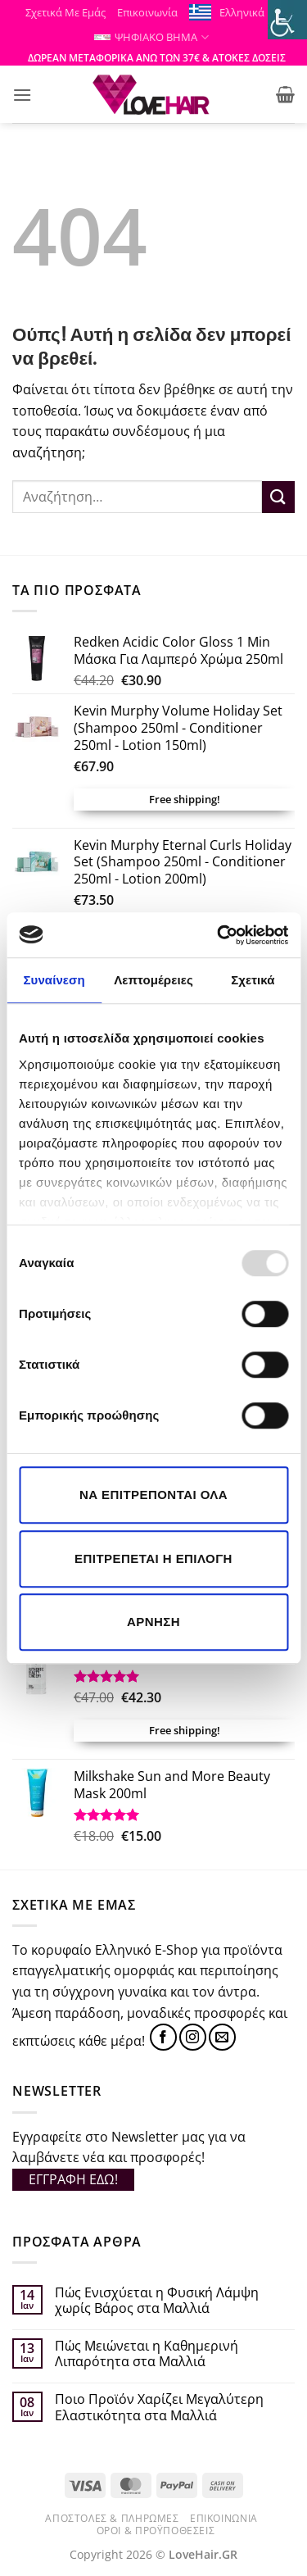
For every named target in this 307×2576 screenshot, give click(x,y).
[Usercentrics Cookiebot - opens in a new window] (218, 935)
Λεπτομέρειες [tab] (153, 980)
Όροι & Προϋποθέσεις (156, 2530)
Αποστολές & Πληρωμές (111, 2518)
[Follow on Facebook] (163, 2037)
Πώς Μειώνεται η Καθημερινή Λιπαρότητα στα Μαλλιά (146, 2353)
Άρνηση (153, 1622)
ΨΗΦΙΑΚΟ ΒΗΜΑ (151, 37)
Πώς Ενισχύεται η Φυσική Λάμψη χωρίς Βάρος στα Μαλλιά (157, 2300)
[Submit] (278, 497)
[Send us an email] (222, 2037)
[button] (22, 95)
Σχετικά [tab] (252, 980)
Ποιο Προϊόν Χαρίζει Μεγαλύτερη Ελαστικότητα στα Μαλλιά (159, 2407)
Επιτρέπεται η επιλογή (153, 1558)
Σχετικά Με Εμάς (65, 12)
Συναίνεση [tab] (53, 980)
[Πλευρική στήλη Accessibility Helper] (287, 19)
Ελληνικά (247, 12)
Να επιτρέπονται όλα (153, 1495)
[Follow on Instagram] (192, 2037)
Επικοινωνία (147, 12)
